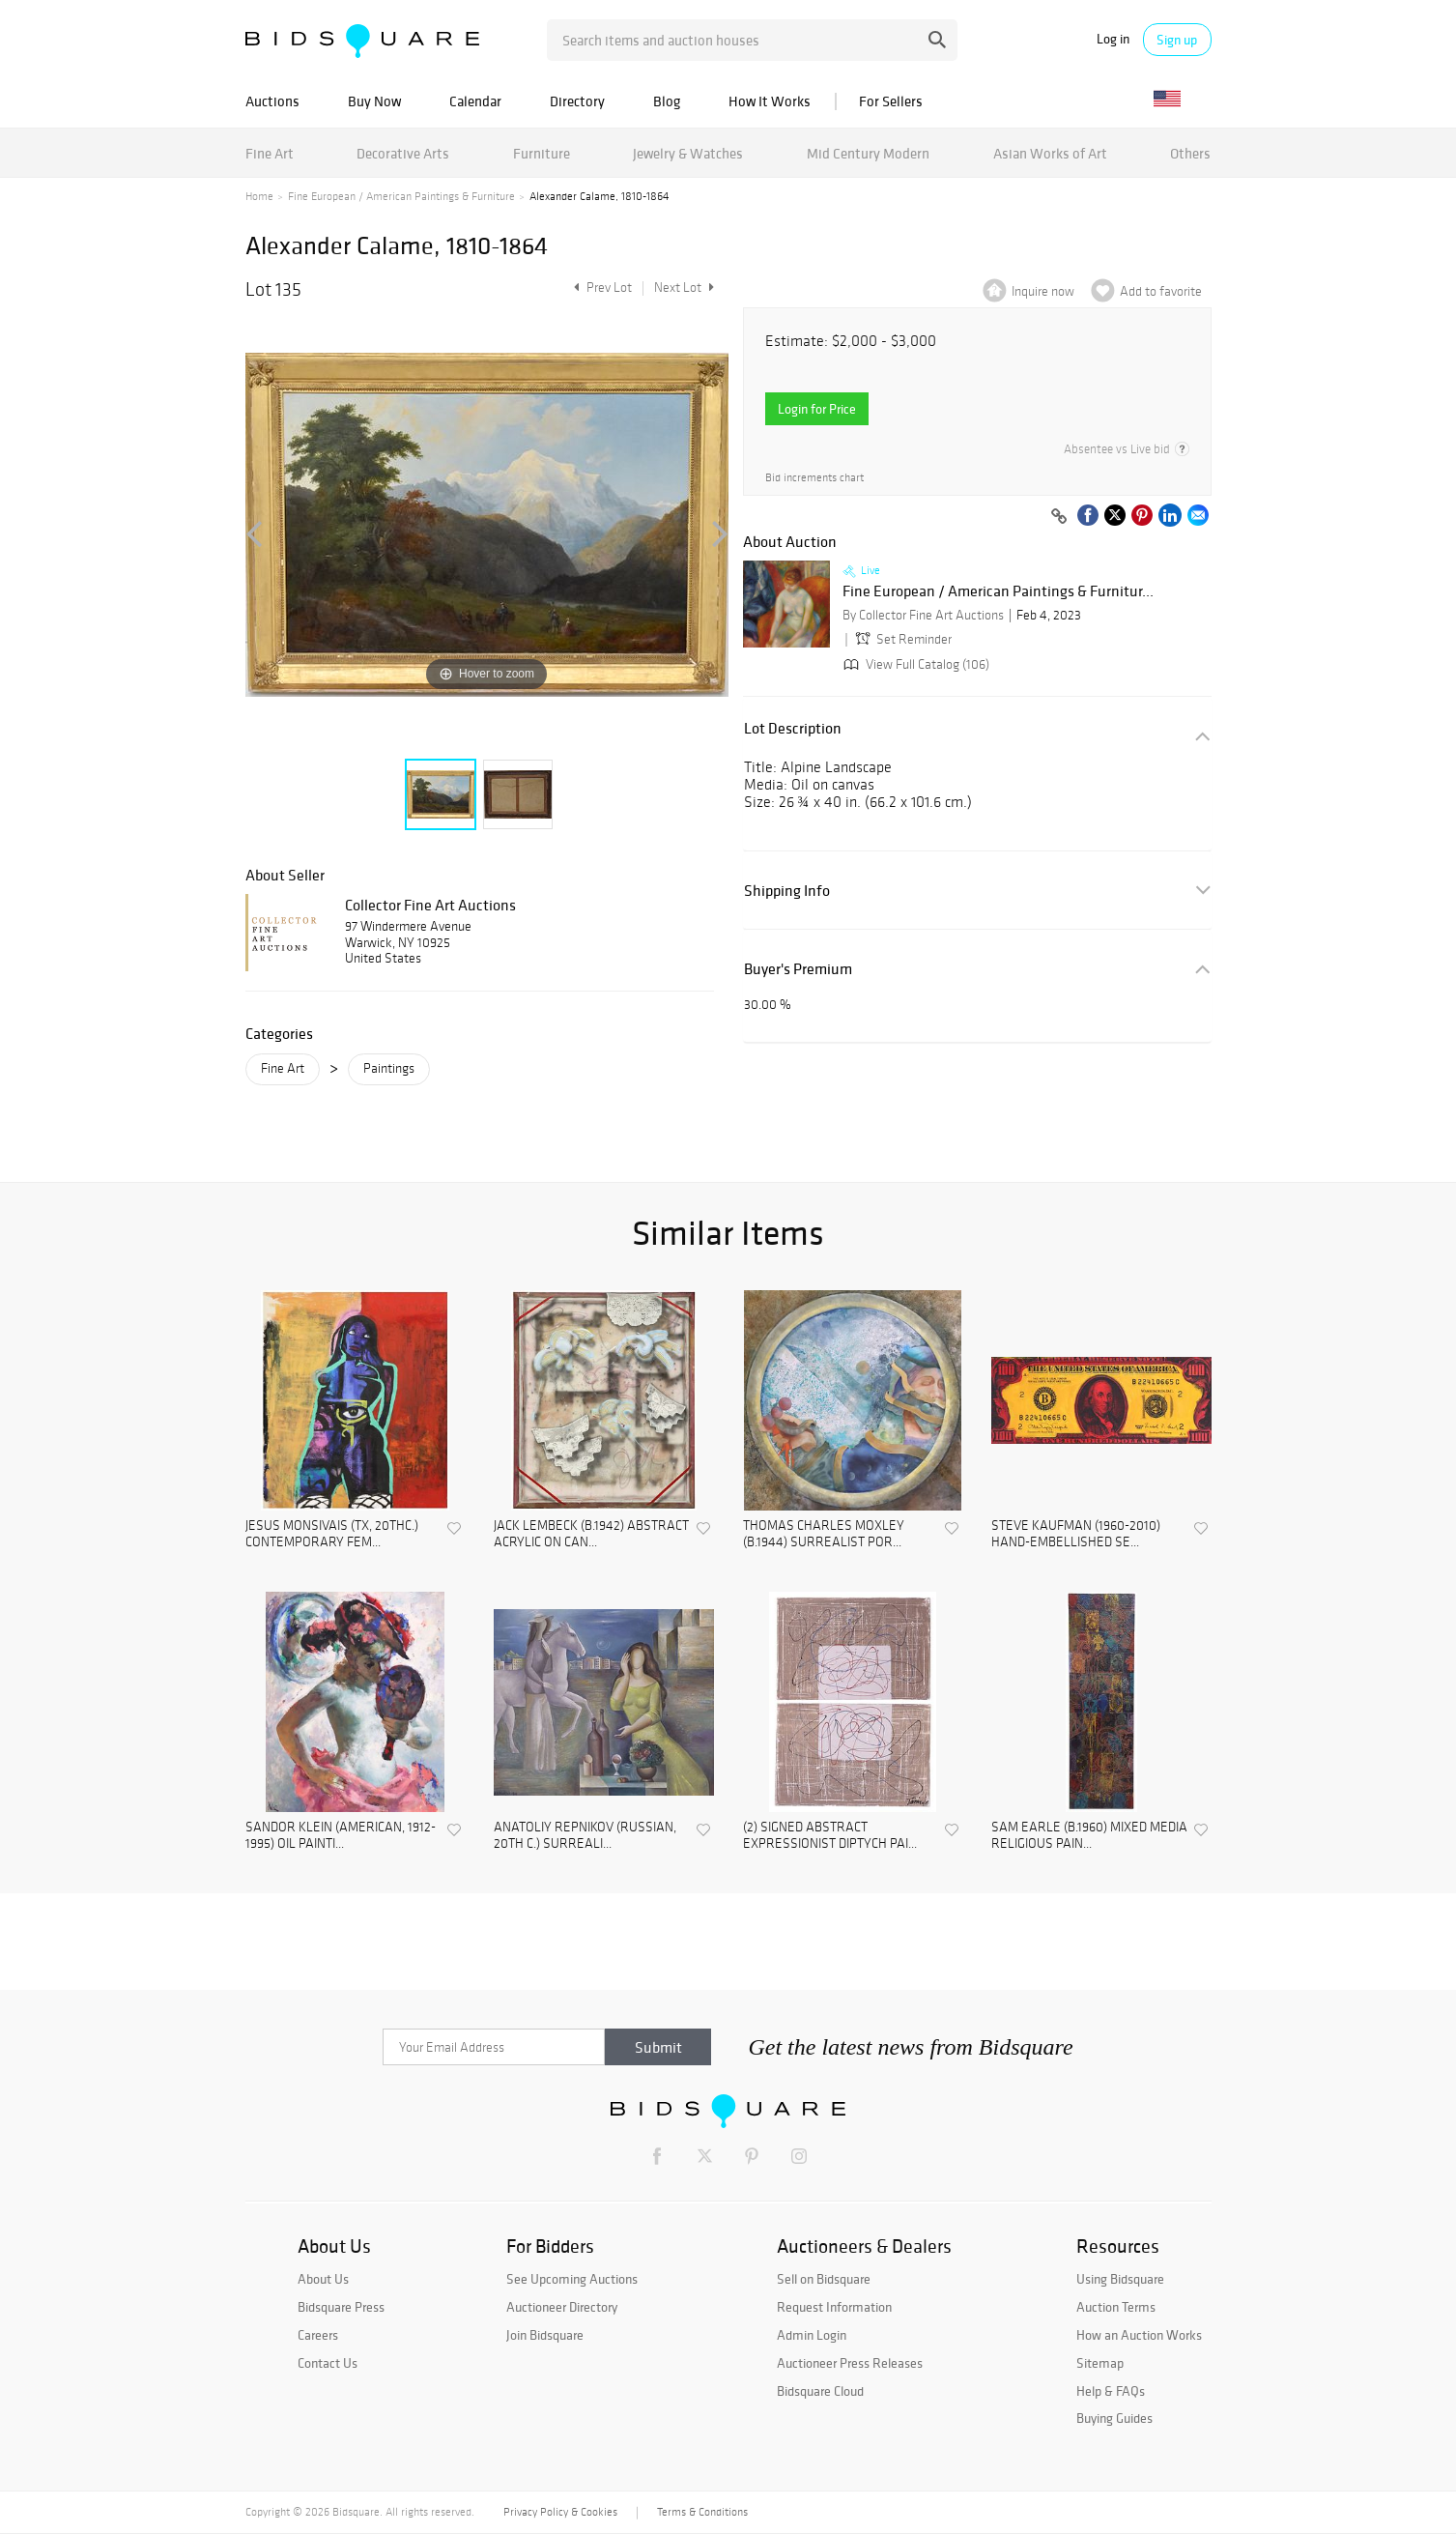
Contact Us (327, 2363)
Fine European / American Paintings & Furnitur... (998, 591)
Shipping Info (787, 890)
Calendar (475, 101)
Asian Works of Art (1050, 153)
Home (259, 196)
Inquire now (1043, 291)
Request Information (834, 2307)
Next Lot (684, 287)
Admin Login (811, 2335)
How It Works (769, 101)
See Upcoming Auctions (572, 2279)
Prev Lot (600, 287)
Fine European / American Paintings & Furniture (401, 196)
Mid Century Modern (868, 153)
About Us (323, 2279)
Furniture (541, 153)
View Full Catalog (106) (914, 664)
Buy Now (374, 101)
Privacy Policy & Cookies (560, 2512)
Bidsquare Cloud (820, 2391)
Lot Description (793, 728)
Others (1190, 153)
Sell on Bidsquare (824, 2279)
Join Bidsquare (545, 2335)
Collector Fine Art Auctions (430, 904)
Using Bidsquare (1120, 2279)
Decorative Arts (403, 153)
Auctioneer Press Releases (850, 2363)
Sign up (1176, 39)
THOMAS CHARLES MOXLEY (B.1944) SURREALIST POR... (823, 1534)
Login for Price (817, 409)
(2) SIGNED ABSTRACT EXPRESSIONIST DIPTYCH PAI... (830, 1836)
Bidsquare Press (341, 2307)
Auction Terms (1116, 2307)
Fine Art (269, 153)
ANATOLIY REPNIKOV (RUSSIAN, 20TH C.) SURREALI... (585, 1836)
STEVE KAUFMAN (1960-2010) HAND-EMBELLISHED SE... (1075, 1534)
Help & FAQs (1110, 2391)
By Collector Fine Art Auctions (923, 615)
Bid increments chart (814, 478)
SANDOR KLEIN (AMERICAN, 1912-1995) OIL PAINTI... (340, 1836)
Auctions (272, 101)
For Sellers (891, 101)
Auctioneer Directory (561, 2307)
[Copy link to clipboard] (1059, 517)
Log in (1113, 39)
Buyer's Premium (798, 969)
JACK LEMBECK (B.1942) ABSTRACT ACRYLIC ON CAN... (591, 1534)
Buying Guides (1114, 2418)
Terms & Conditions (702, 2512)
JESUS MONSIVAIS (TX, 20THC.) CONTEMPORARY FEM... (331, 1534)
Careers (318, 2335)
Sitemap (1100, 2363)
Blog (666, 101)
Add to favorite (1161, 291)
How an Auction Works (1139, 2335)
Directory (577, 101)
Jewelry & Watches (688, 153)
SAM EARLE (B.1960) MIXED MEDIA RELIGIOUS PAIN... (1089, 1836)
